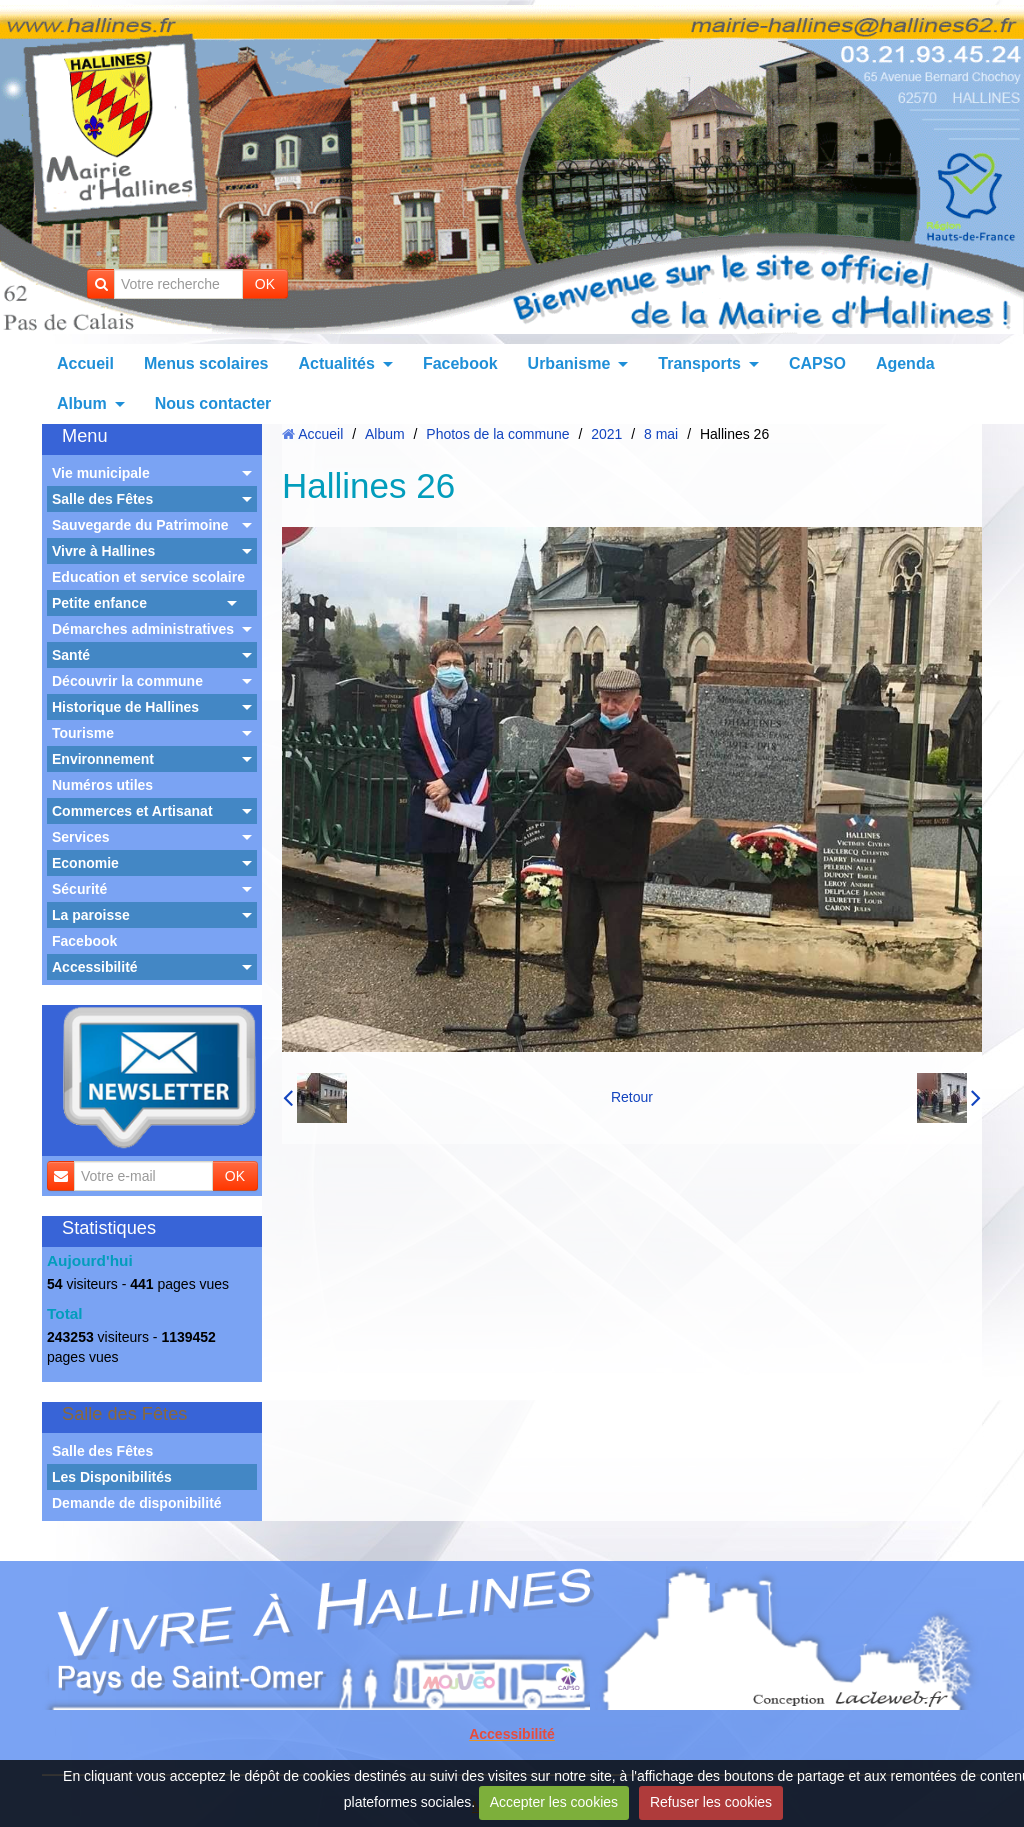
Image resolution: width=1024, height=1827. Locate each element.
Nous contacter (213, 403)
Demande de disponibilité (137, 1503)
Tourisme (83, 733)
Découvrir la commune (127, 681)
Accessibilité (95, 967)
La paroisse (91, 915)
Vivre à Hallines (103, 551)
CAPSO (817, 363)
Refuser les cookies (711, 1802)
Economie (85, 863)
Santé (71, 655)
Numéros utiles (102, 785)
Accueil (85, 363)
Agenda (905, 363)
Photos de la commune (497, 434)
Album (82, 403)
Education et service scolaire (148, 577)
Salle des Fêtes (102, 499)
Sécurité (79, 889)
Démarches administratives (143, 629)
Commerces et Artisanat (132, 811)
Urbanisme (569, 363)
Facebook (460, 363)
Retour (632, 1097)
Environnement (103, 759)
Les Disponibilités (112, 1477)
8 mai (661, 434)
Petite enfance (99, 603)
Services (81, 837)
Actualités (336, 363)
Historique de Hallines (125, 707)
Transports (699, 363)
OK (265, 284)
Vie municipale (101, 473)
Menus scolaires (206, 363)
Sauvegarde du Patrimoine (140, 525)
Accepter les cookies (554, 1802)
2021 (606, 434)
